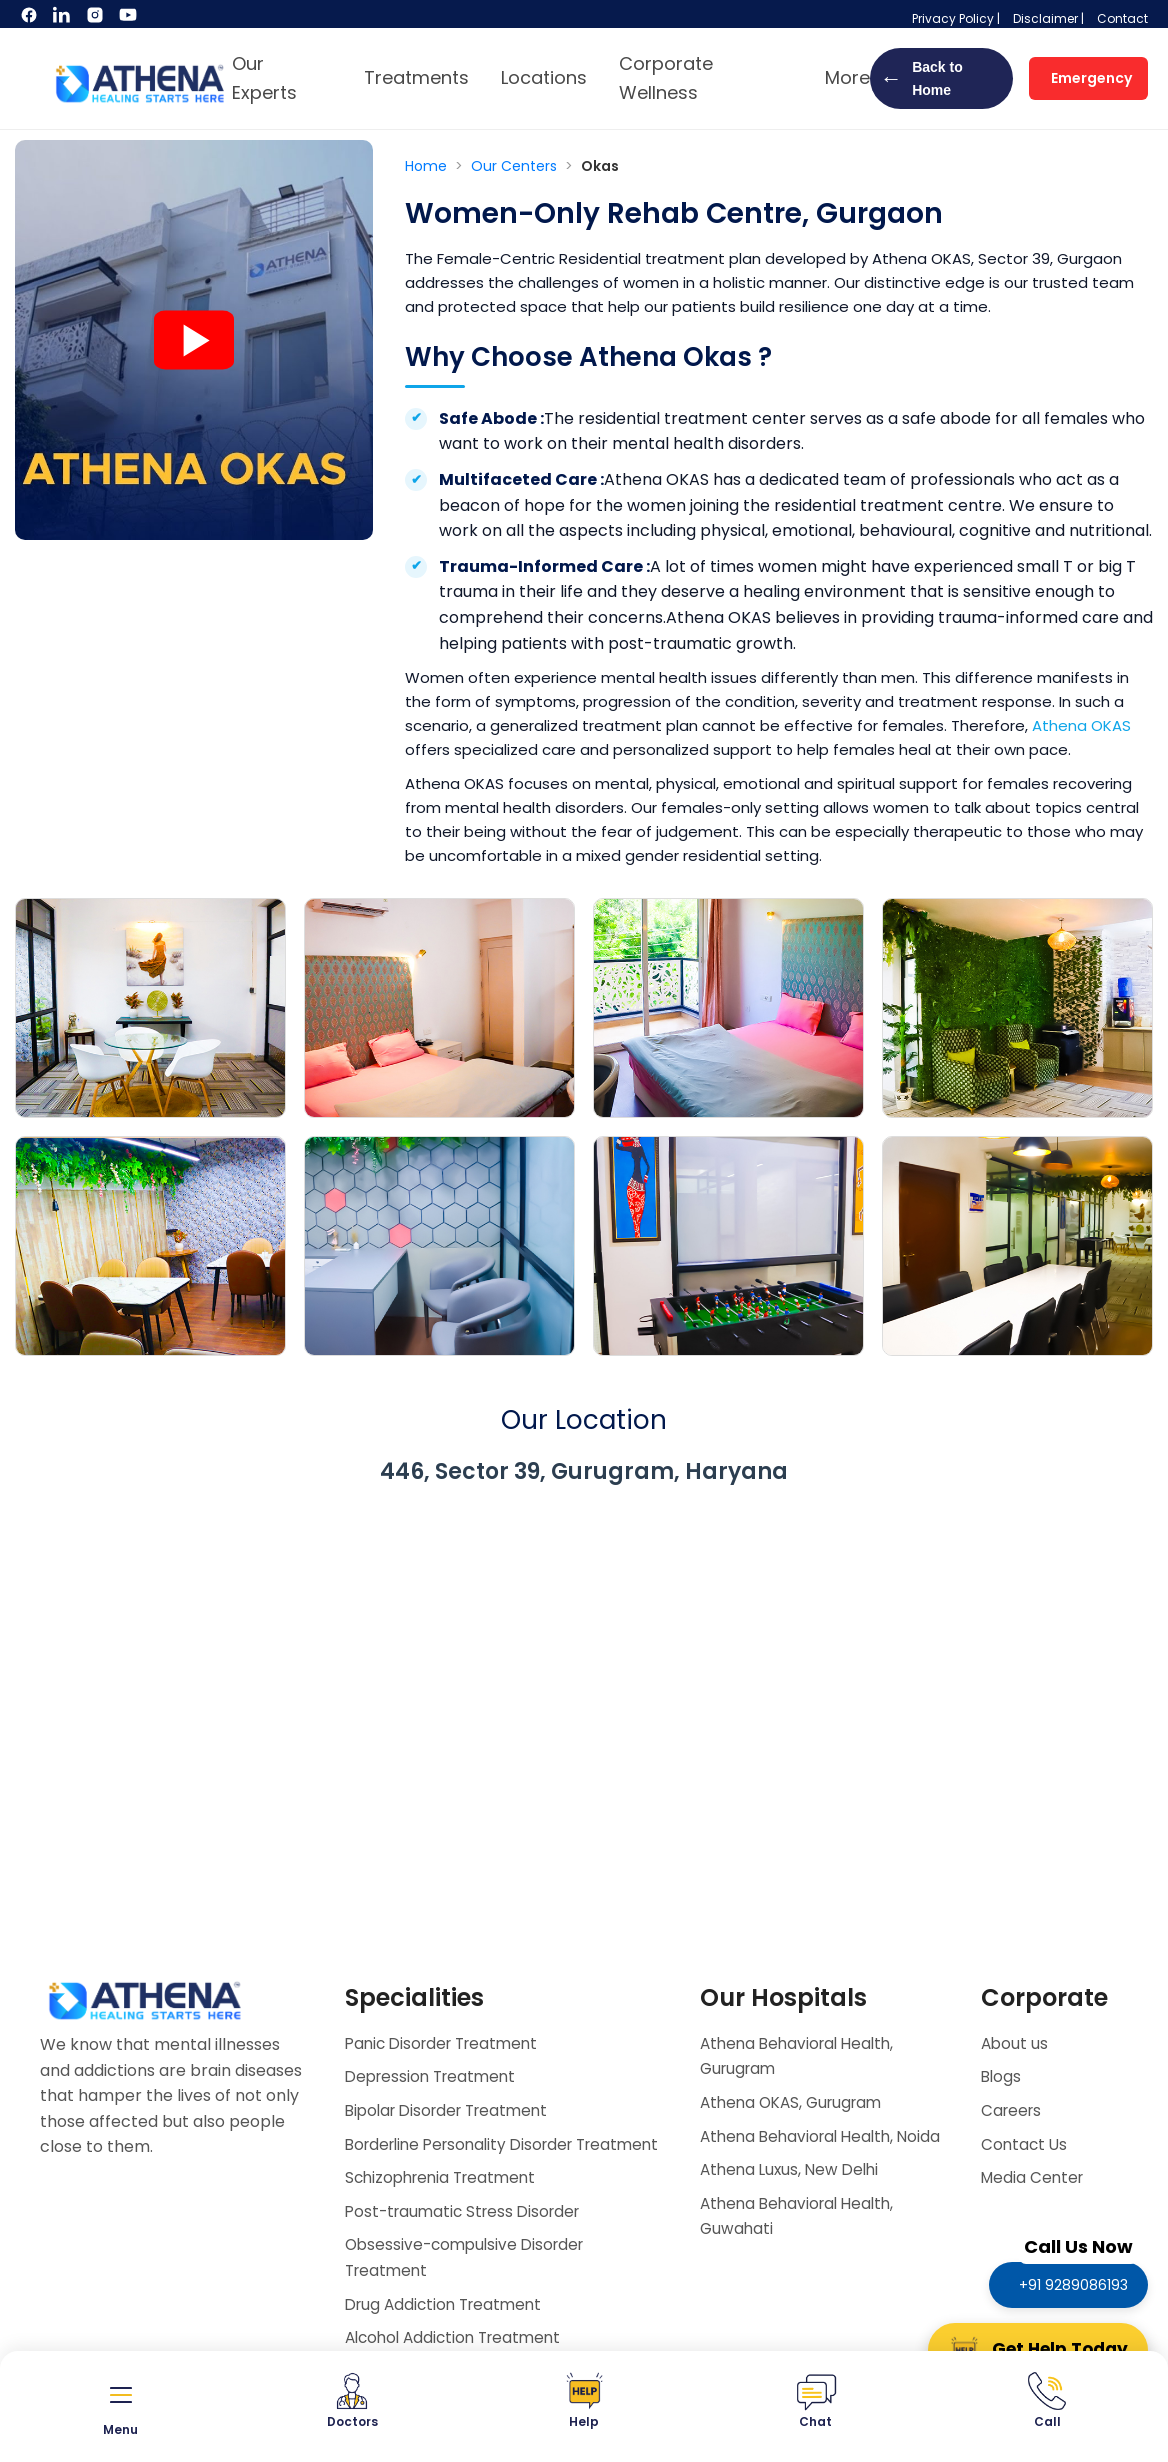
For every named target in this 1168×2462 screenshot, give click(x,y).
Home (428, 166)
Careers (1013, 2110)
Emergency (1091, 78)
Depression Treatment (435, 2076)
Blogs (1002, 2076)
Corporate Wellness (666, 78)
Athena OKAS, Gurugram (796, 2102)
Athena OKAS (1081, 725)
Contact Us (1025, 2144)
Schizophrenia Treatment (446, 2203)
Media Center (1034, 2177)
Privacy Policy (953, 18)
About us (1015, 2043)
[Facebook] (30, 19)
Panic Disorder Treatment (447, 2043)
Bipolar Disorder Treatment (453, 2110)
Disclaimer (1045, 18)
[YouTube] (128, 19)
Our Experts (264, 78)
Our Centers (516, 166)
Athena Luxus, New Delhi (793, 2195)
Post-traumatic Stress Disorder (468, 2236)
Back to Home (921, 78)
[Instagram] (96, 19)
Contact (1122, 18)
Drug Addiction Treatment (448, 2329)
